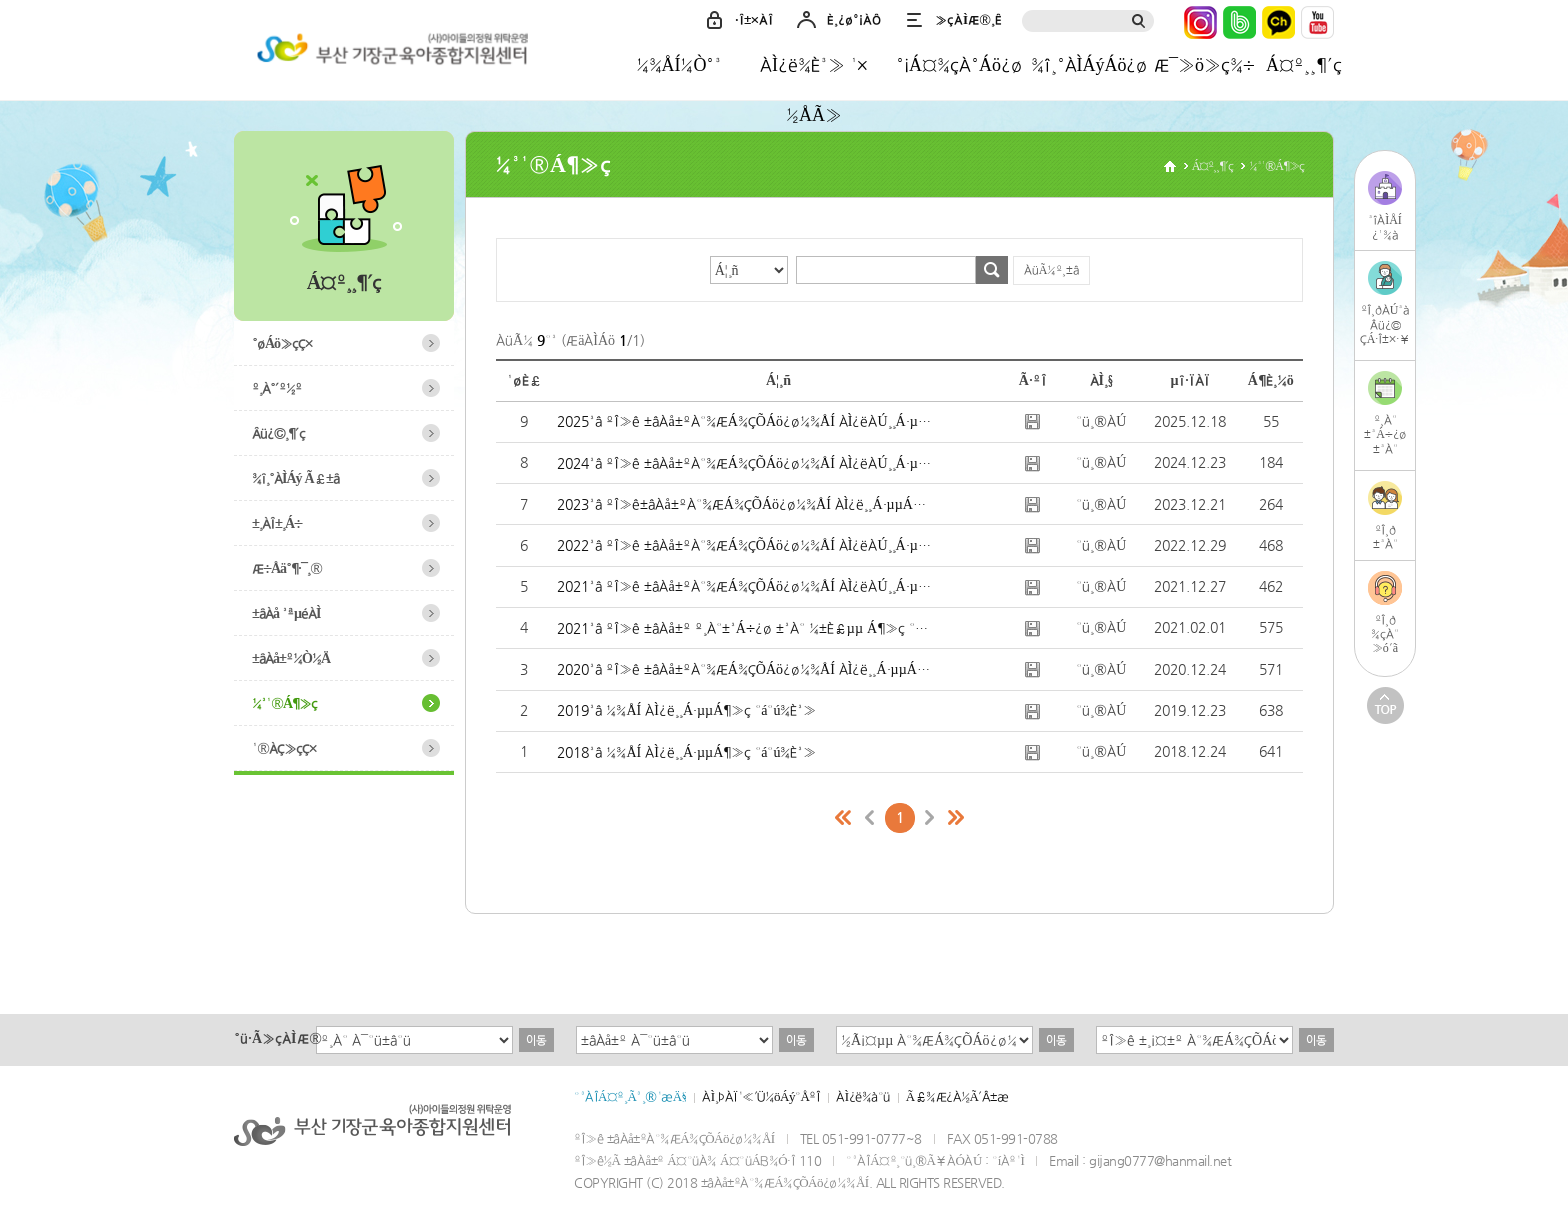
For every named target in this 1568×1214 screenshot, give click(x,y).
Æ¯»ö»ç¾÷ (1204, 64)
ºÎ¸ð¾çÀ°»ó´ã (1385, 634)
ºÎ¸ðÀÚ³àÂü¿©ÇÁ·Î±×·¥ (1385, 324)
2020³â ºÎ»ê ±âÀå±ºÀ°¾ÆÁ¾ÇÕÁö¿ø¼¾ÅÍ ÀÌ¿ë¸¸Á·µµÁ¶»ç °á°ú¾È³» (745, 669)
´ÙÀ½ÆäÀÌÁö (930, 818)
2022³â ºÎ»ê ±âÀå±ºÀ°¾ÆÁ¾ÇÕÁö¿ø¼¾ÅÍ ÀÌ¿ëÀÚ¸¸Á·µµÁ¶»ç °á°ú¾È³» (745, 545)
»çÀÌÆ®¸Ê (968, 19)
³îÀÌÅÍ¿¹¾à (1385, 227)
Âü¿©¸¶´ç (278, 433)
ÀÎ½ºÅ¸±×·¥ (1200, 22)
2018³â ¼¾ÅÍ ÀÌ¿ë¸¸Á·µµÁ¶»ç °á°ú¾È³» (686, 752)
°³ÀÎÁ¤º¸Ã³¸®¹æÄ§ (630, 1096)
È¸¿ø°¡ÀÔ (854, 19)
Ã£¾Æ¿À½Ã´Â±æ (957, 1096)
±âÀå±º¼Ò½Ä (291, 658)
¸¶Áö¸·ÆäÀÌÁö (956, 818)
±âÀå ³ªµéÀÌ (286, 613)
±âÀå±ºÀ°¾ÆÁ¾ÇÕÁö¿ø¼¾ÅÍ (389, 53)
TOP (1385, 705)
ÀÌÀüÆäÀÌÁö (870, 818)
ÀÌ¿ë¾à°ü (862, 1096)
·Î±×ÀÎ (754, 19)
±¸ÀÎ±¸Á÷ (277, 523)
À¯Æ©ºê (1317, 22)
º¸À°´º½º (277, 388)
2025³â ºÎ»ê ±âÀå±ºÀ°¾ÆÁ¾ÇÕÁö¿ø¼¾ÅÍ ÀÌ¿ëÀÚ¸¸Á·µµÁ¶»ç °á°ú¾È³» (745, 421)
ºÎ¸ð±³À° (1385, 537)
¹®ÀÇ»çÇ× (284, 748)
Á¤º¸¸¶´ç (1304, 64)
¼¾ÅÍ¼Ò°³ (679, 64)
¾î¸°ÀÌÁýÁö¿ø (1089, 64)
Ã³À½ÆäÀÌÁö (844, 818)
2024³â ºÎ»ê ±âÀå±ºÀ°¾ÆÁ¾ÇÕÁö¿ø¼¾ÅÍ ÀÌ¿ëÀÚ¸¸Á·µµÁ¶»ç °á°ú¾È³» (745, 463)
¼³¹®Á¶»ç (284, 703)
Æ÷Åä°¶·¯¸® (287, 568)
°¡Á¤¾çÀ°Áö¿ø (959, 64)
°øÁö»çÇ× (282, 343)
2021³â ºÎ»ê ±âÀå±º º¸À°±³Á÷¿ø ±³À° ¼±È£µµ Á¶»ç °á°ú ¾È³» (745, 628)
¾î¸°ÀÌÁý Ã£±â (295, 478)
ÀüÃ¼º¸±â (1052, 270)
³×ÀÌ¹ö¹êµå (1239, 22)
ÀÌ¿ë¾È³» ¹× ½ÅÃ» (814, 72)
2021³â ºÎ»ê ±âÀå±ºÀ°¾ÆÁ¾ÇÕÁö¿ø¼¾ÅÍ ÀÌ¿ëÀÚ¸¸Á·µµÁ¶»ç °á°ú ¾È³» (745, 586)
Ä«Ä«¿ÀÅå (1278, 22)
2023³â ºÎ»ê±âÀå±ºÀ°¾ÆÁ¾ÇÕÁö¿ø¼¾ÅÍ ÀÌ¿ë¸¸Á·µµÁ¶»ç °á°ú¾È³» (745, 504)
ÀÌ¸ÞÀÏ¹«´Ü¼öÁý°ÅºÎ (761, 1096)
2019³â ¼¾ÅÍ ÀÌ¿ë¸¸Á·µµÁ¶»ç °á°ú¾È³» (686, 710)
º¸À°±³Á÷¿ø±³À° (1385, 434)
